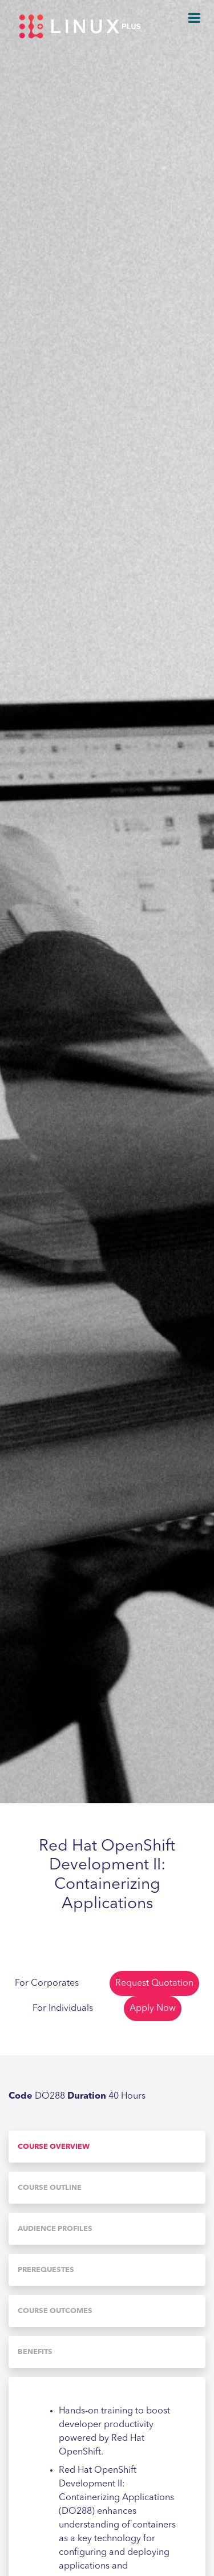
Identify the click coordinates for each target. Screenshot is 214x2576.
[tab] (107, 2147)
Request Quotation (154, 1983)
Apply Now (153, 2008)
